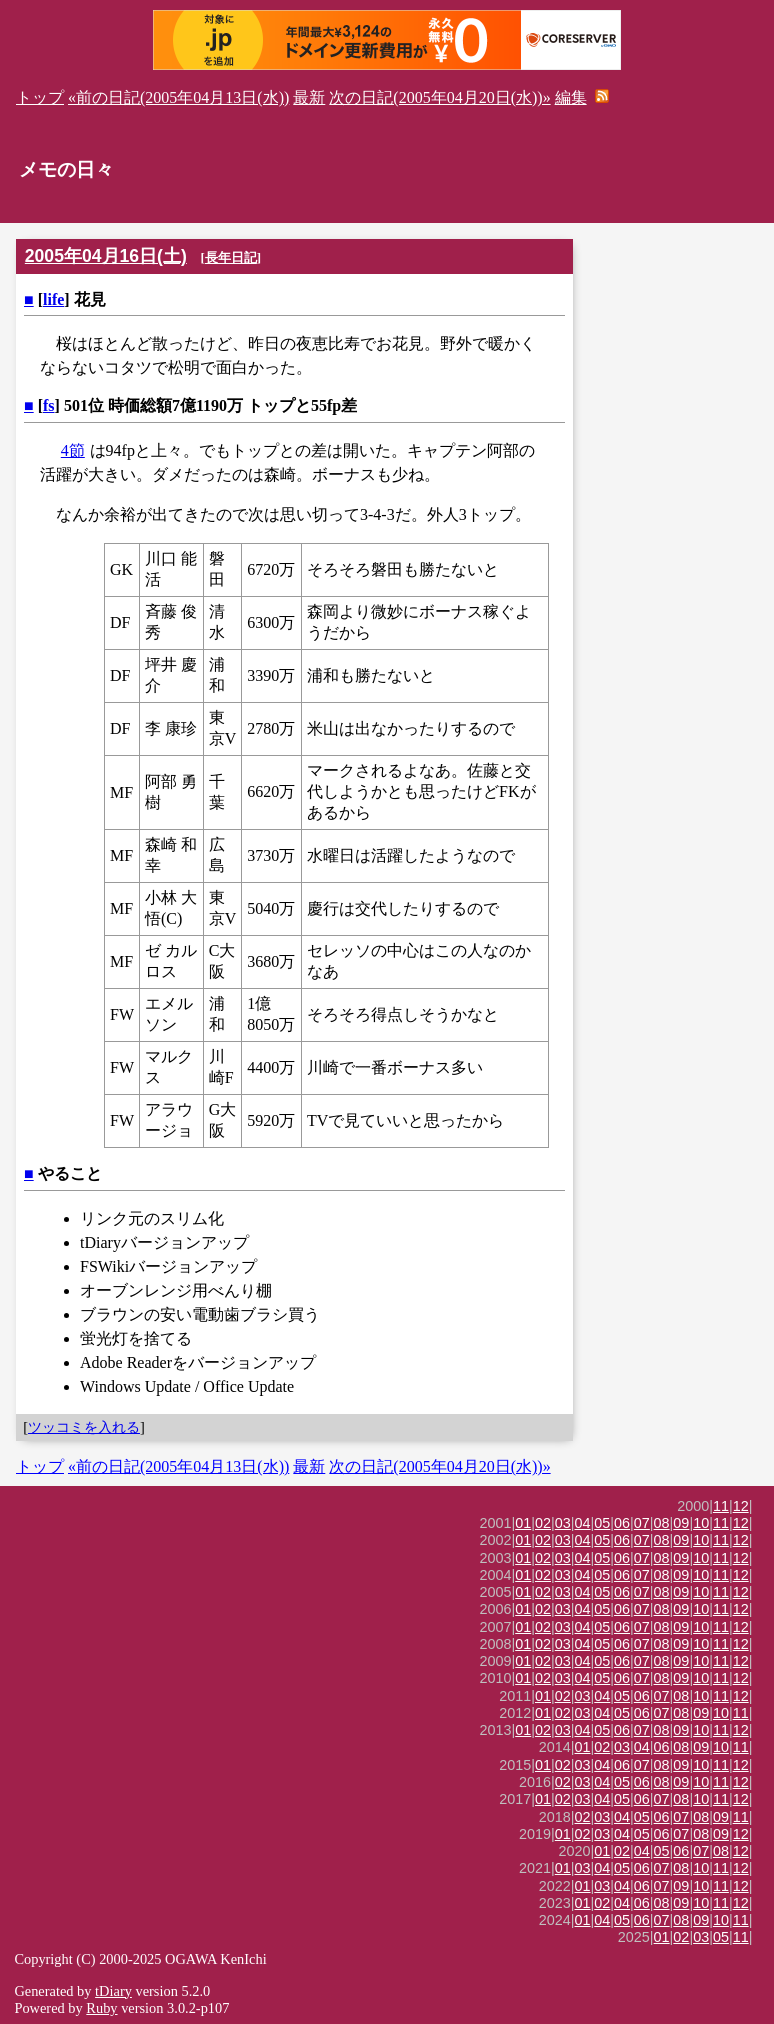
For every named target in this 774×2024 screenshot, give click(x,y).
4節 (73, 450)
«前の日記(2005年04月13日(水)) (178, 97)
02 (543, 1523)
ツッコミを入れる (84, 1427)
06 (622, 1523)
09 (681, 1523)
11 (721, 1506)
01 (523, 1523)
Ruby (101, 2008)
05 (602, 1523)
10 (701, 1523)
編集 (571, 97)
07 (642, 1523)
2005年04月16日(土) (106, 256)
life (53, 299)
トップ (40, 97)
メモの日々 (66, 169)
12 (741, 1506)
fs (49, 405)
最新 (309, 97)
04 (583, 1523)
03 (563, 1523)
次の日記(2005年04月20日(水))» (439, 97)
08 (662, 1523)
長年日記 (231, 257)
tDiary (113, 1991)
